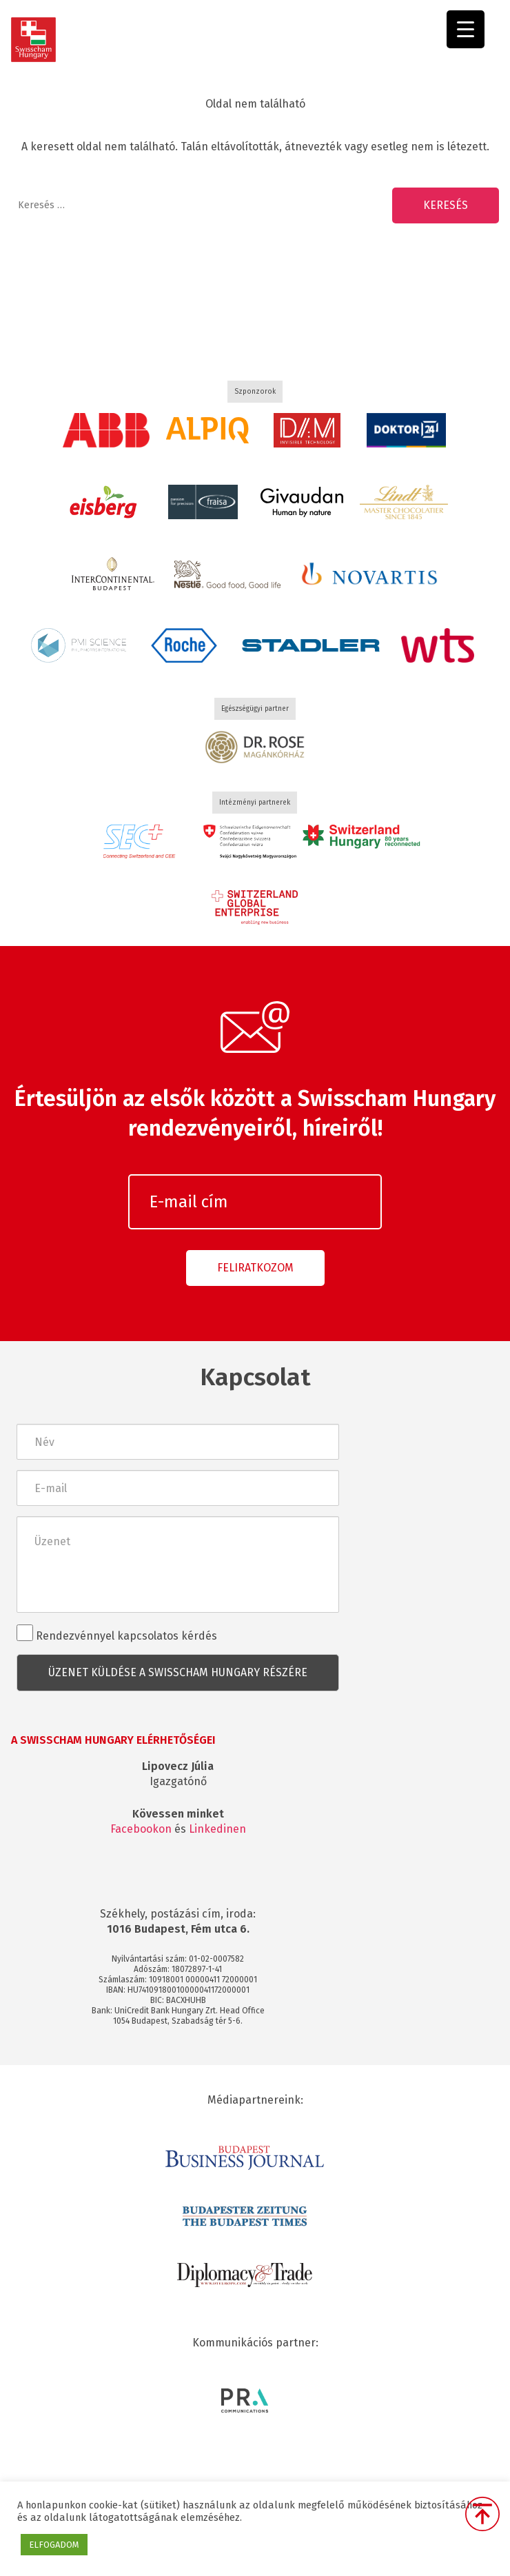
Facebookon (141, 1828)
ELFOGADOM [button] (54, 2544)
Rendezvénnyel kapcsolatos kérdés (117, 1633)
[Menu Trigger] (465, 29)
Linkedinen (217, 1828)
